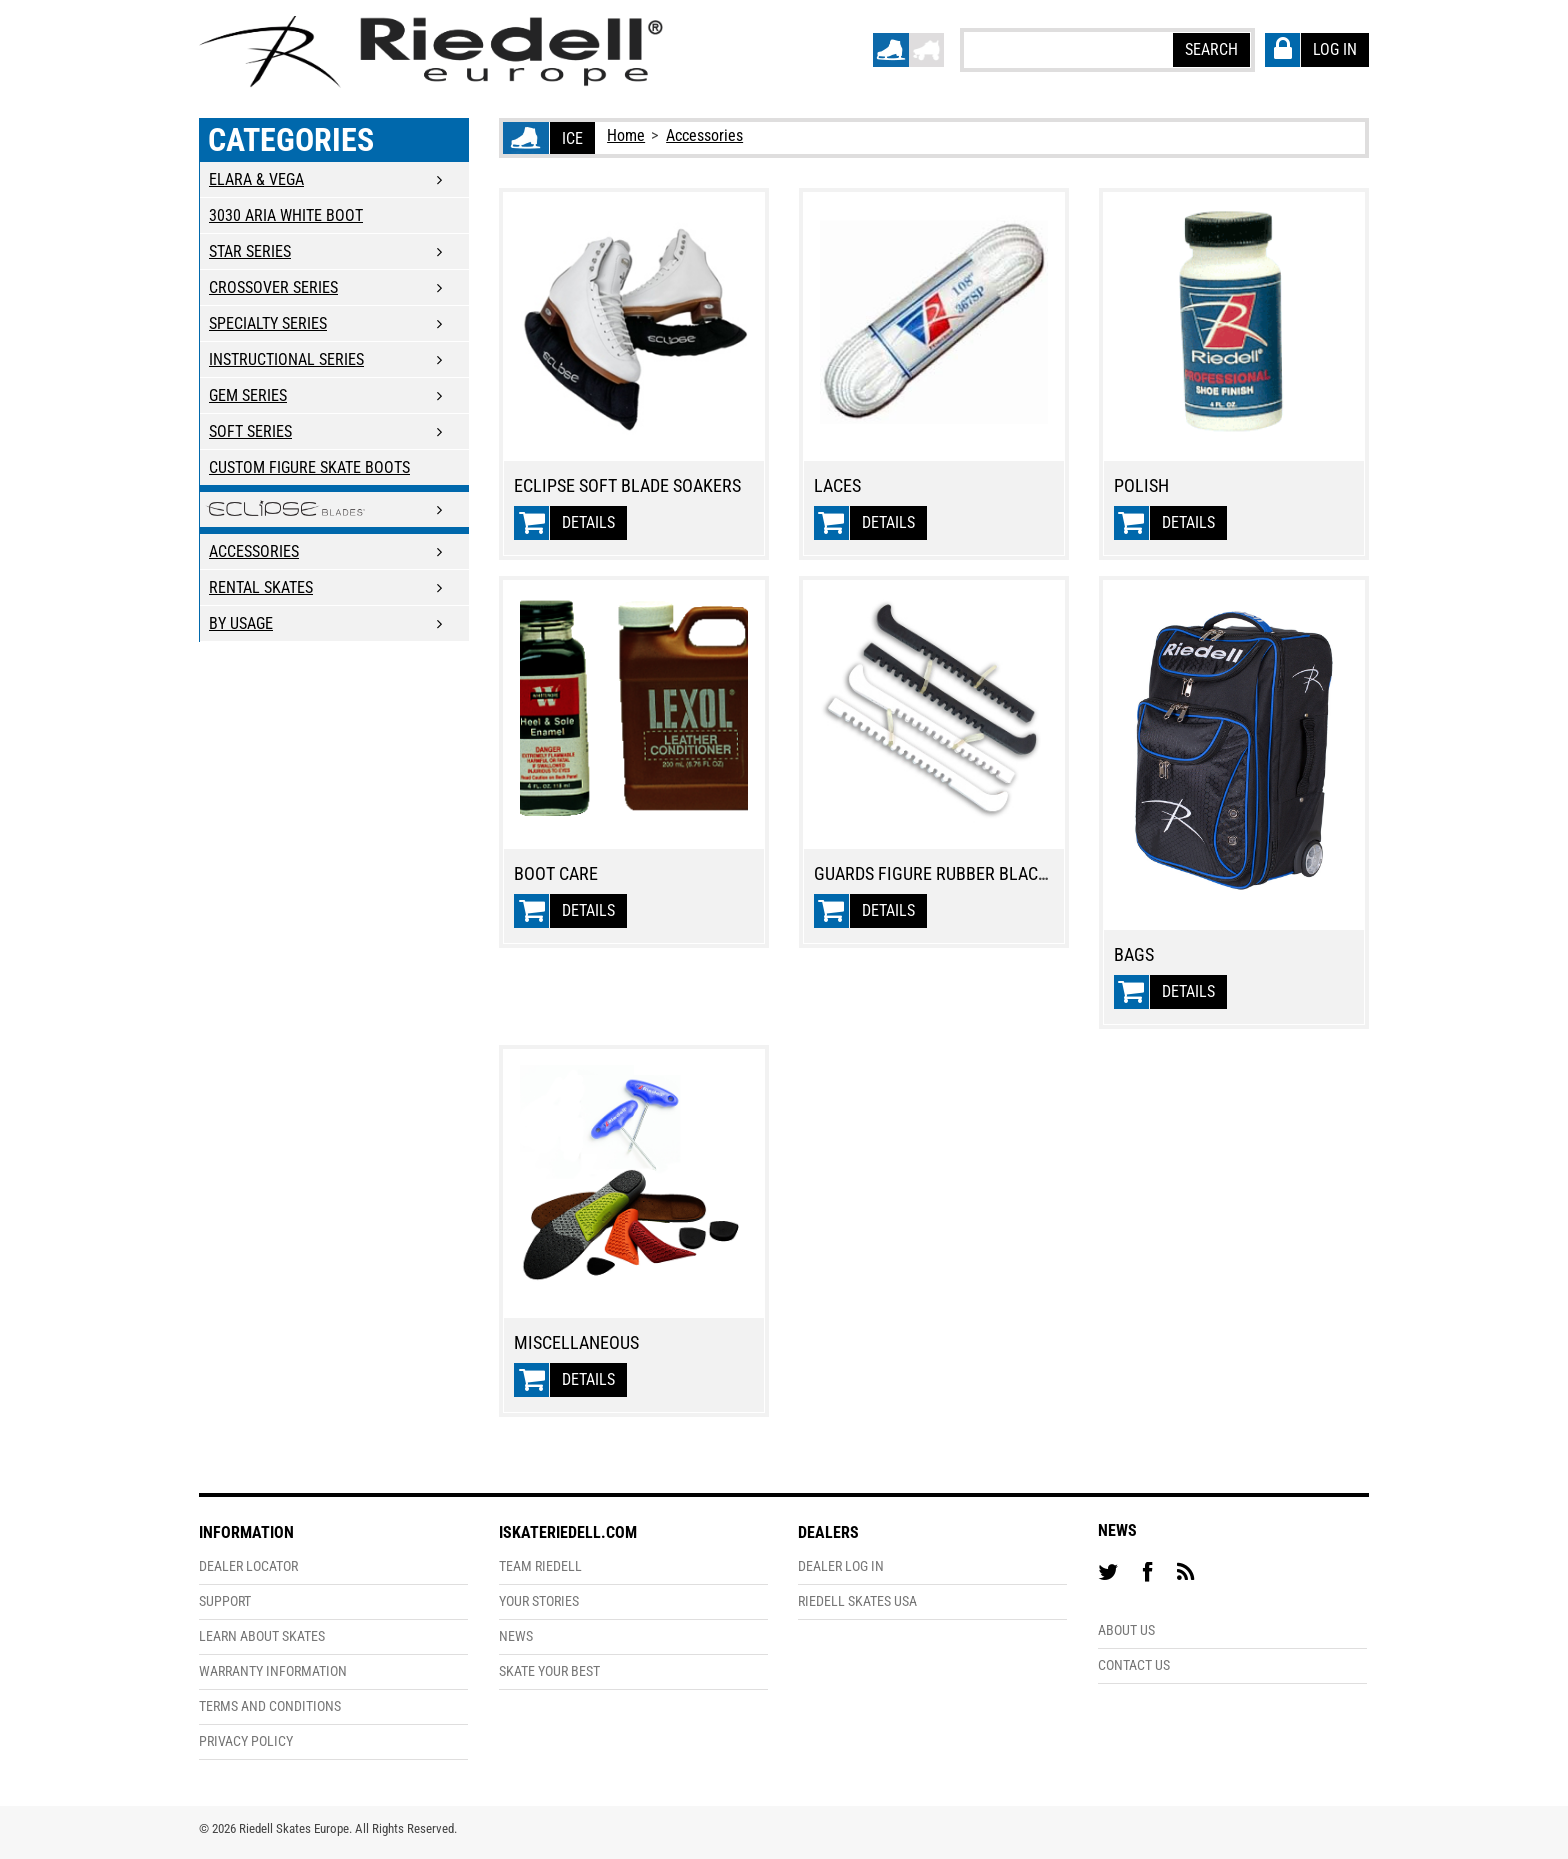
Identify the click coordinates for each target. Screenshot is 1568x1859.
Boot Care (556, 874)
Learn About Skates (262, 1636)
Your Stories (539, 1601)
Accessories (704, 135)
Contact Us (1134, 1665)
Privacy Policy (246, 1741)
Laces (837, 486)
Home (626, 135)
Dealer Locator (248, 1566)
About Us (1126, 1630)
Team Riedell (540, 1566)
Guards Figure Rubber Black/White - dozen (989, 874)
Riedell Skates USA (857, 1601)
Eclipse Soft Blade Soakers (627, 486)
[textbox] (1067, 49)
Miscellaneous (576, 1343)
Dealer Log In (841, 1566)
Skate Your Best (549, 1671)
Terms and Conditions (270, 1706)
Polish (1141, 486)
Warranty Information (273, 1671)
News (516, 1636)
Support (225, 1601)
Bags (1134, 955)
